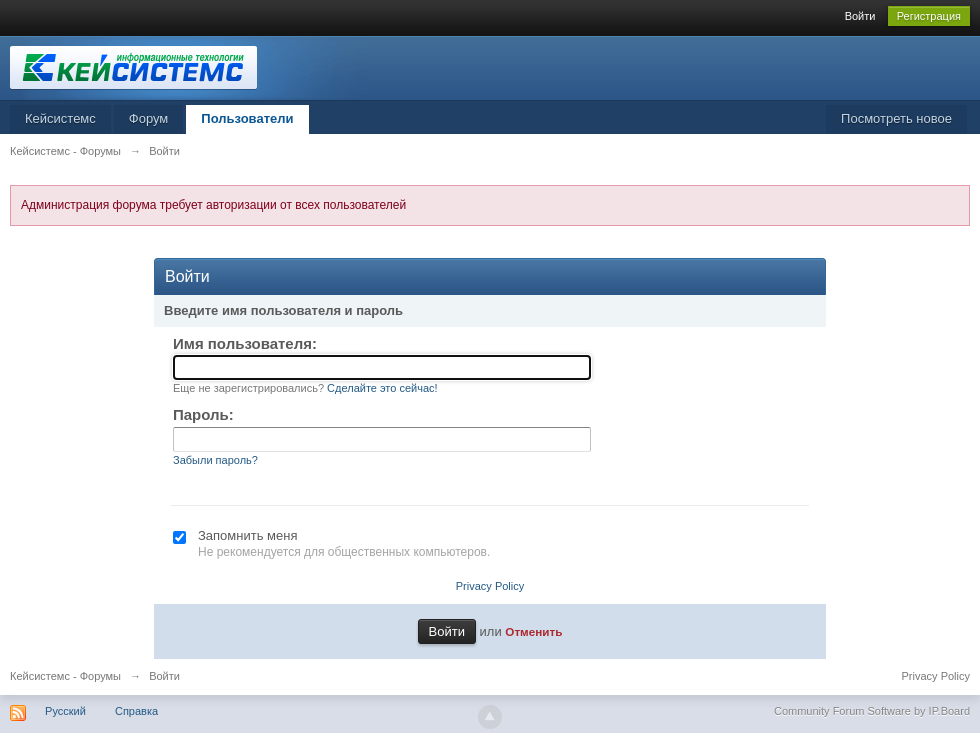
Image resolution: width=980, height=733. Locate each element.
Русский (65, 711)
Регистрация (929, 16)
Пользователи (247, 118)
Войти (860, 16)
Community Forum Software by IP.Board (872, 711)
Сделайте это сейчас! (382, 388)
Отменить (533, 631)
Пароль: (203, 414)
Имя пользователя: (245, 343)
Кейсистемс (60, 118)
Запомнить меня (247, 535)
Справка (136, 711)
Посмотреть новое (896, 118)
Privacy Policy (490, 586)
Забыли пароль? (215, 460)
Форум (149, 118)
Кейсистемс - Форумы (65, 676)
